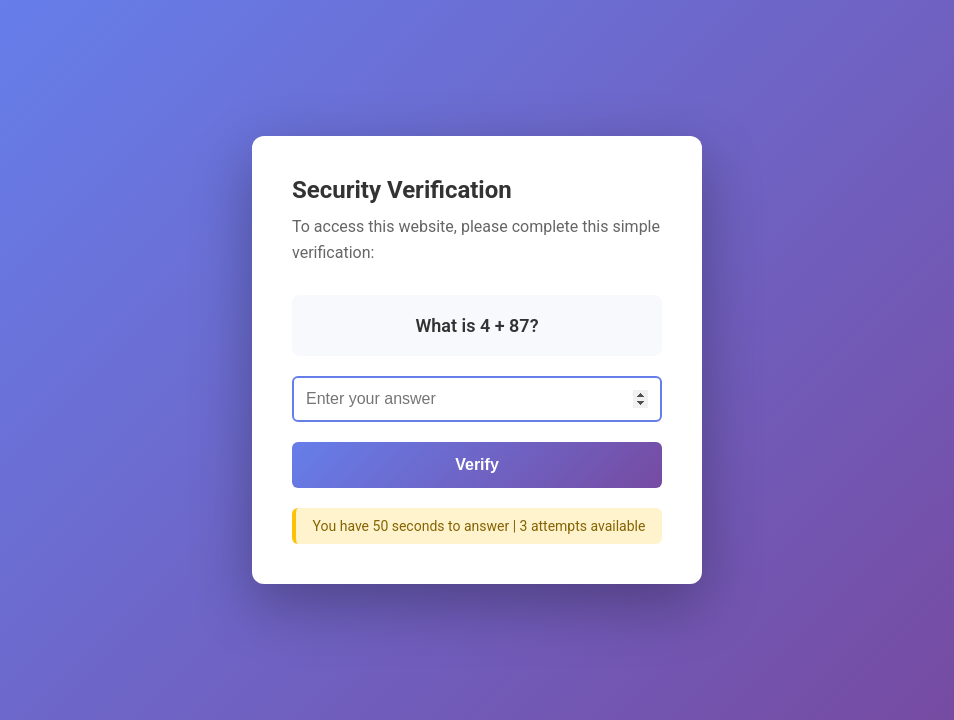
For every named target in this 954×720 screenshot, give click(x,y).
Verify (477, 464)
